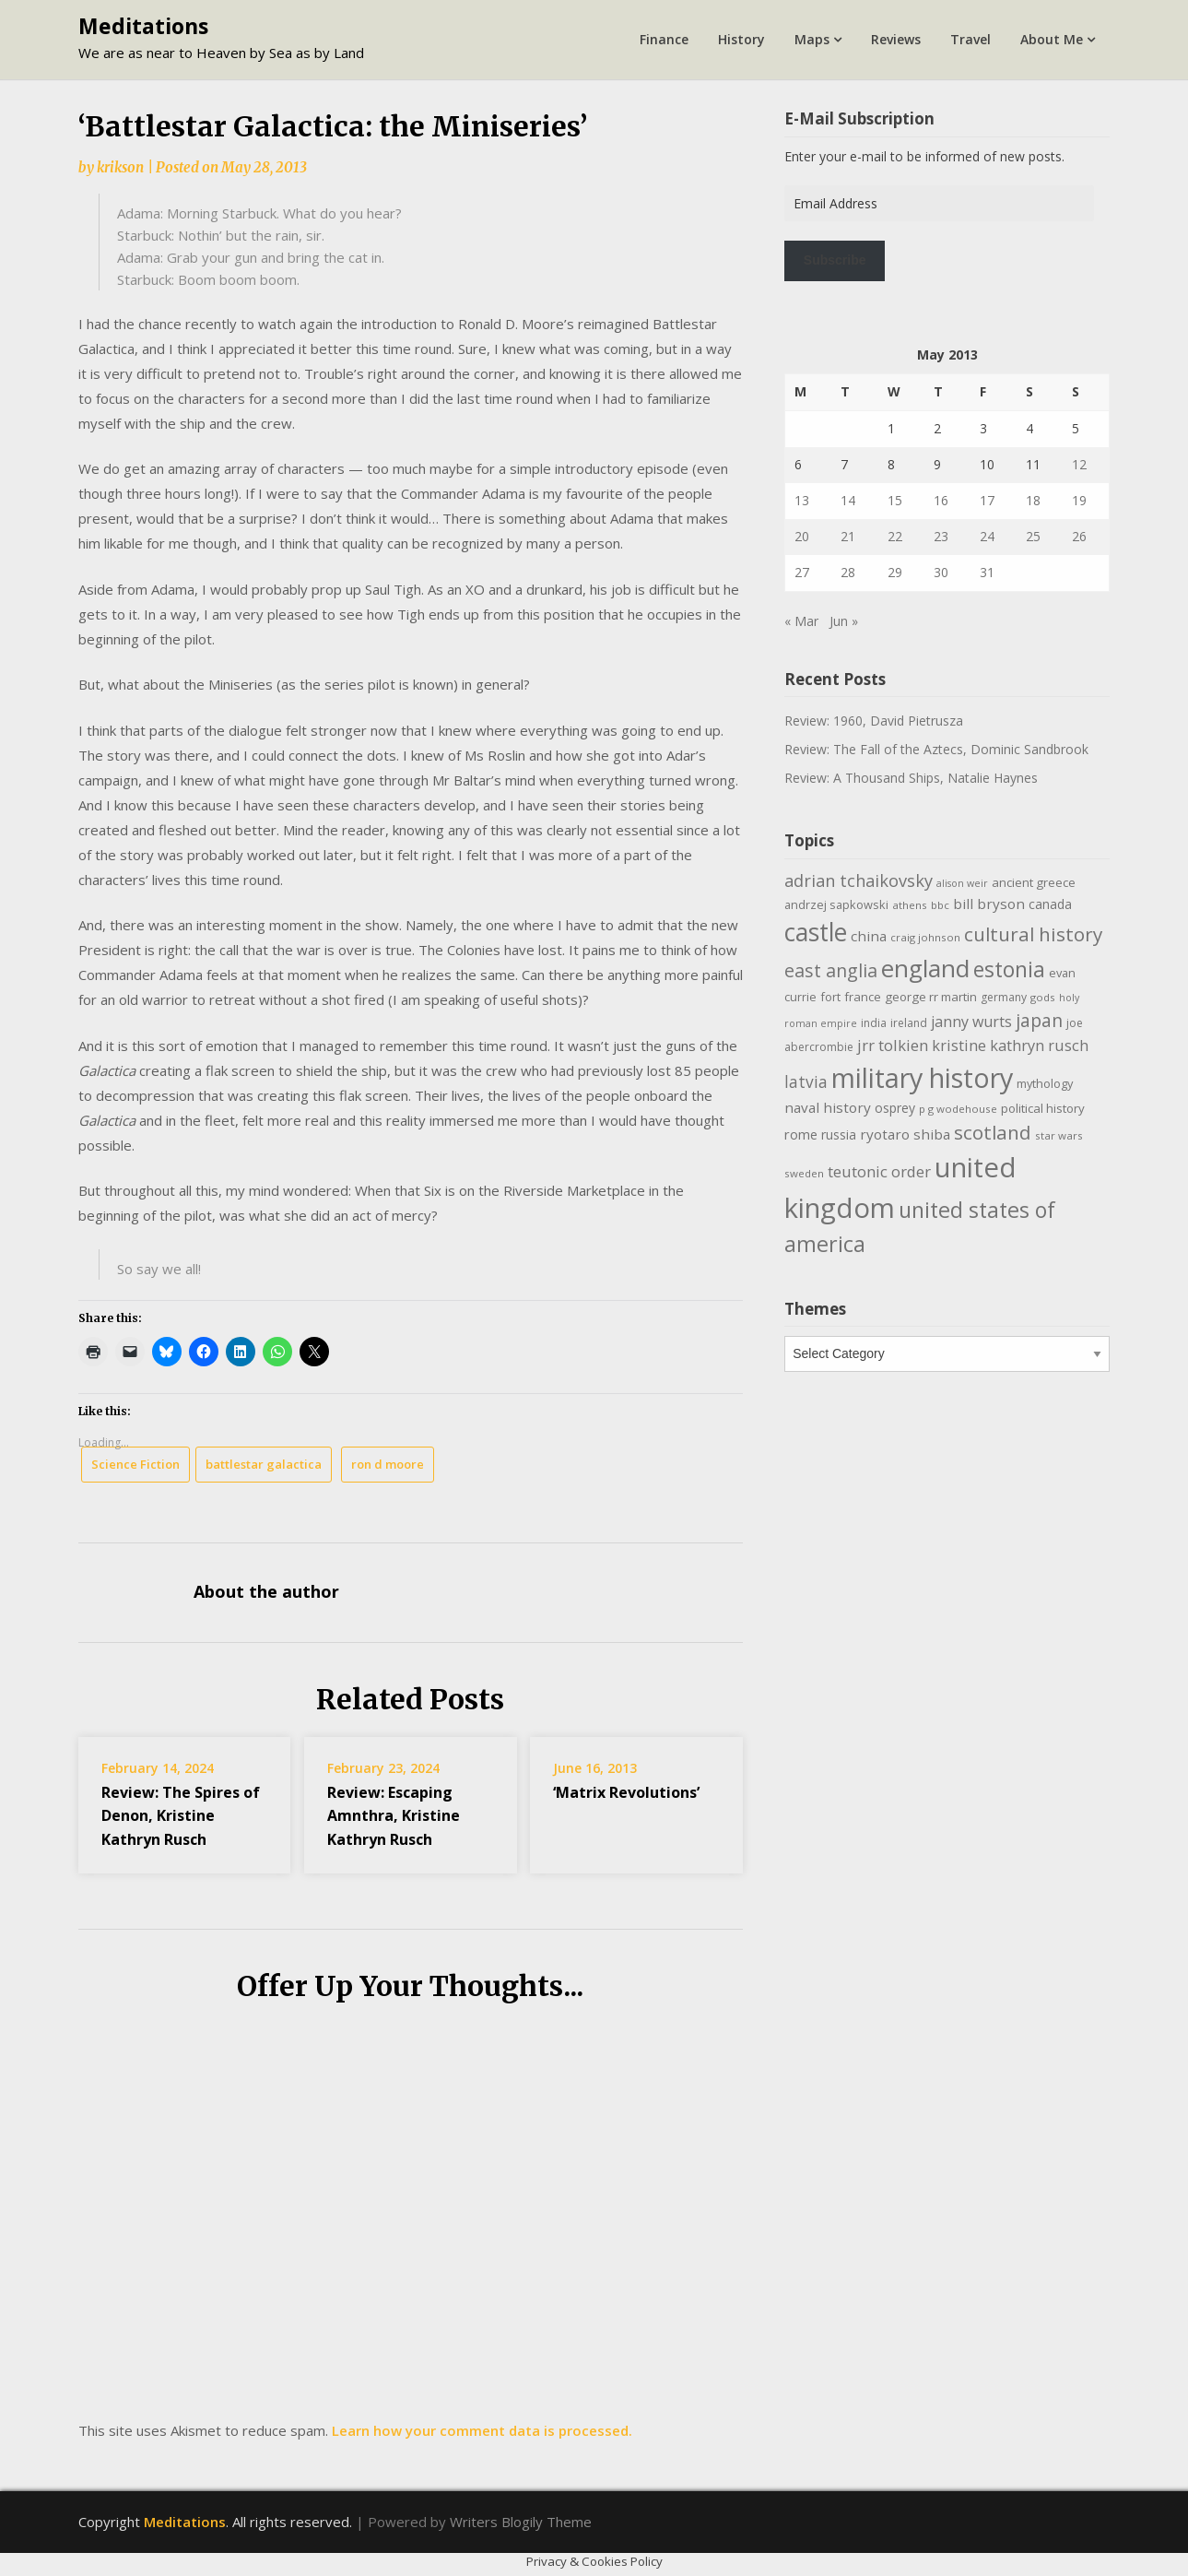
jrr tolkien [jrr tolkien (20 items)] (892, 1045)
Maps (811, 39)
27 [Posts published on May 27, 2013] (801, 572)
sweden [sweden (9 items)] (804, 1173)
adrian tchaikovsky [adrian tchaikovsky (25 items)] (858, 880)
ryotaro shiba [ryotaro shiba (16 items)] (905, 1134)
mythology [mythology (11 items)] (1045, 1083)
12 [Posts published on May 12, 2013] (1079, 464)
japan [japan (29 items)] (1039, 1020)
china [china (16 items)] (869, 936)
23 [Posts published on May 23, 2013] (941, 536)
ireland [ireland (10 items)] (908, 1023)
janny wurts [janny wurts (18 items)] (971, 1021)
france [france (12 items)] (862, 996)
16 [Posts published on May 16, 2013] (941, 500)
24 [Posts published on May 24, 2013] (987, 536)
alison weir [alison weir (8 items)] (962, 883)
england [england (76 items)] (925, 968)
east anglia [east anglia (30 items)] (830, 970)
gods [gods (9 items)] (1042, 997)
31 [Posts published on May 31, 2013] (987, 572)
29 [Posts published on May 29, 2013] (895, 572)
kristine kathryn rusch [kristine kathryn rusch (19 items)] (1010, 1045)
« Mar (801, 621)
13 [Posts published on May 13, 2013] (801, 500)
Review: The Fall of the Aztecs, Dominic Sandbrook (936, 749)
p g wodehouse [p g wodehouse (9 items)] (958, 1109)
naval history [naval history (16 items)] (827, 1107)
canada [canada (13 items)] (1050, 904)
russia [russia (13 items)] (838, 1134)
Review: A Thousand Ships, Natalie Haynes (911, 777)
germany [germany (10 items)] (1004, 997)
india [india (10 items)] (874, 1023)
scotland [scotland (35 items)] (992, 1132)
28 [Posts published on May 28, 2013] (848, 572)
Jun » (843, 621)
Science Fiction (135, 1464)
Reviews (896, 39)
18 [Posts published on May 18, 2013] (1033, 500)
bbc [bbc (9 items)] (940, 905)
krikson (120, 167)
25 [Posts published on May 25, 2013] (1033, 536)
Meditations (143, 26)
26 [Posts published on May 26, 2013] (1079, 536)
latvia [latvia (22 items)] (806, 1081)
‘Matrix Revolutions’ (626, 1792)
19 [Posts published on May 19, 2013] (1079, 500)
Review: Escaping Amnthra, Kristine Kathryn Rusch (393, 1815)
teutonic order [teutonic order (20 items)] (879, 1171)
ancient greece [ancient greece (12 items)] (1034, 882)
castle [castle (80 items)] (815, 932)
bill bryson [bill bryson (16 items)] (989, 903)
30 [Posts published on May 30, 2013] (941, 572)
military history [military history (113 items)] (922, 1077)
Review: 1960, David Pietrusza (873, 720)
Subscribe (835, 260)
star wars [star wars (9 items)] (1059, 1135)
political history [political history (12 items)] (1043, 1108)
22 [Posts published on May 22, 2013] (895, 536)
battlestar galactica (264, 1464)
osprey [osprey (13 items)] (895, 1108)
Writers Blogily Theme (521, 2521)
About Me (1051, 39)
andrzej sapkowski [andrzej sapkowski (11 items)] (836, 904)
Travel (970, 39)
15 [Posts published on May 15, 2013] (895, 500)
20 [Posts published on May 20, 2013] (801, 536)
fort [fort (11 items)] (830, 996)
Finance (664, 39)
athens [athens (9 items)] (909, 905)
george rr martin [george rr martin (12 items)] (931, 996)
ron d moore (387, 1464)
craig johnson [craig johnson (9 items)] (925, 937)
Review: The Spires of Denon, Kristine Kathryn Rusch (180, 1815)
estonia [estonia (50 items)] (1009, 969)
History (741, 39)
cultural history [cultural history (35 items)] (1033, 934)
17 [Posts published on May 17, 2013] (987, 500)
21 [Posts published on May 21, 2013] (848, 536)
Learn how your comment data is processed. (482, 2430)
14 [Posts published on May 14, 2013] (848, 500)
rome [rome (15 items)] (800, 1134)
